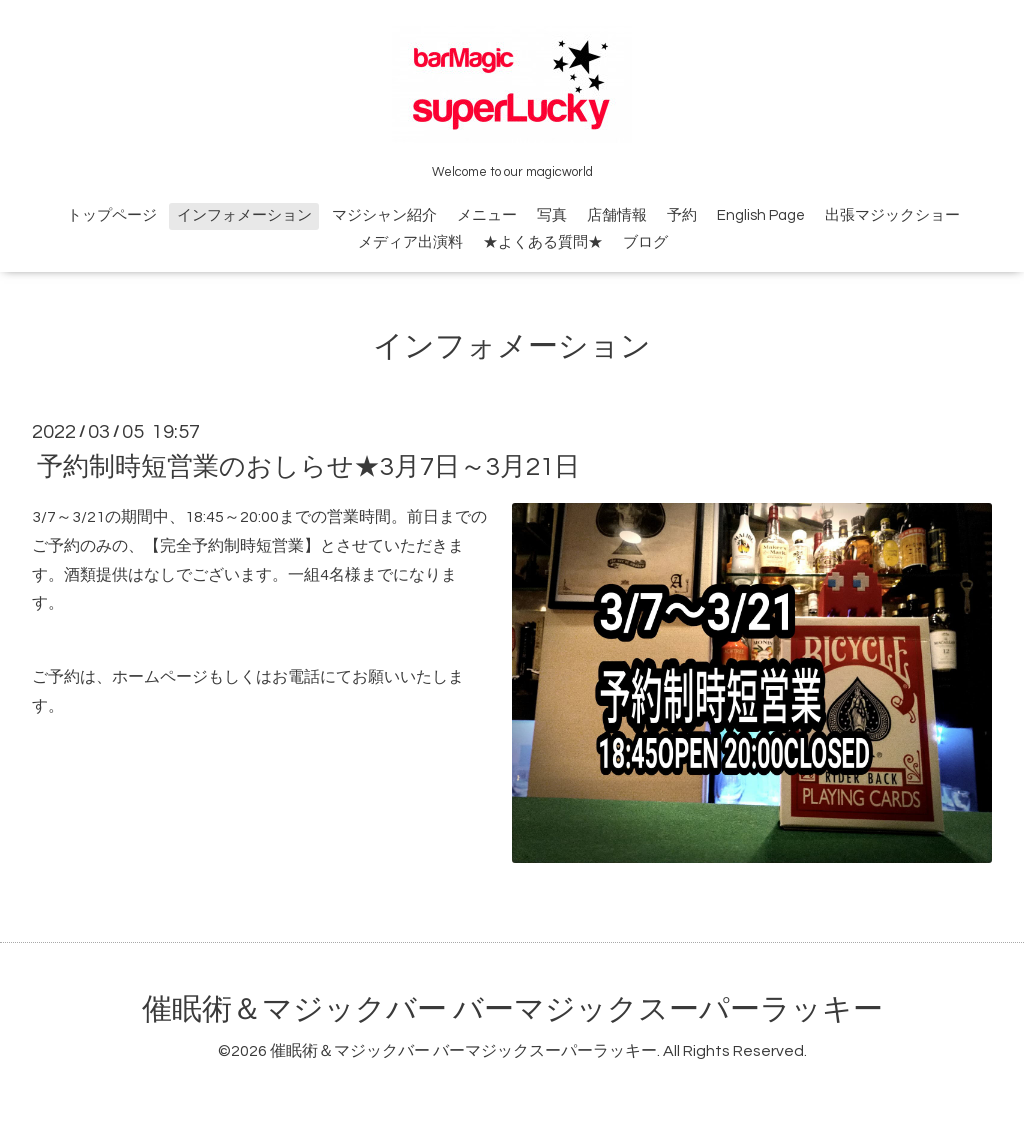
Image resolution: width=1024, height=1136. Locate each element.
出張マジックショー (892, 215)
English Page (761, 215)
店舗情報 (617, 215)
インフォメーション (244, 215)
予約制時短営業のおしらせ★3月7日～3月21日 (308, 467)
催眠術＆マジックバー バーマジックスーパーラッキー (512, 1009)
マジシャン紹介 (384, 215)
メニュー (487, 215)
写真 (552, 215)
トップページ (112, 215)
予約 (682, 215)
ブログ (645, 242)
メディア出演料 (410, 242)
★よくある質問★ (543, 242)
